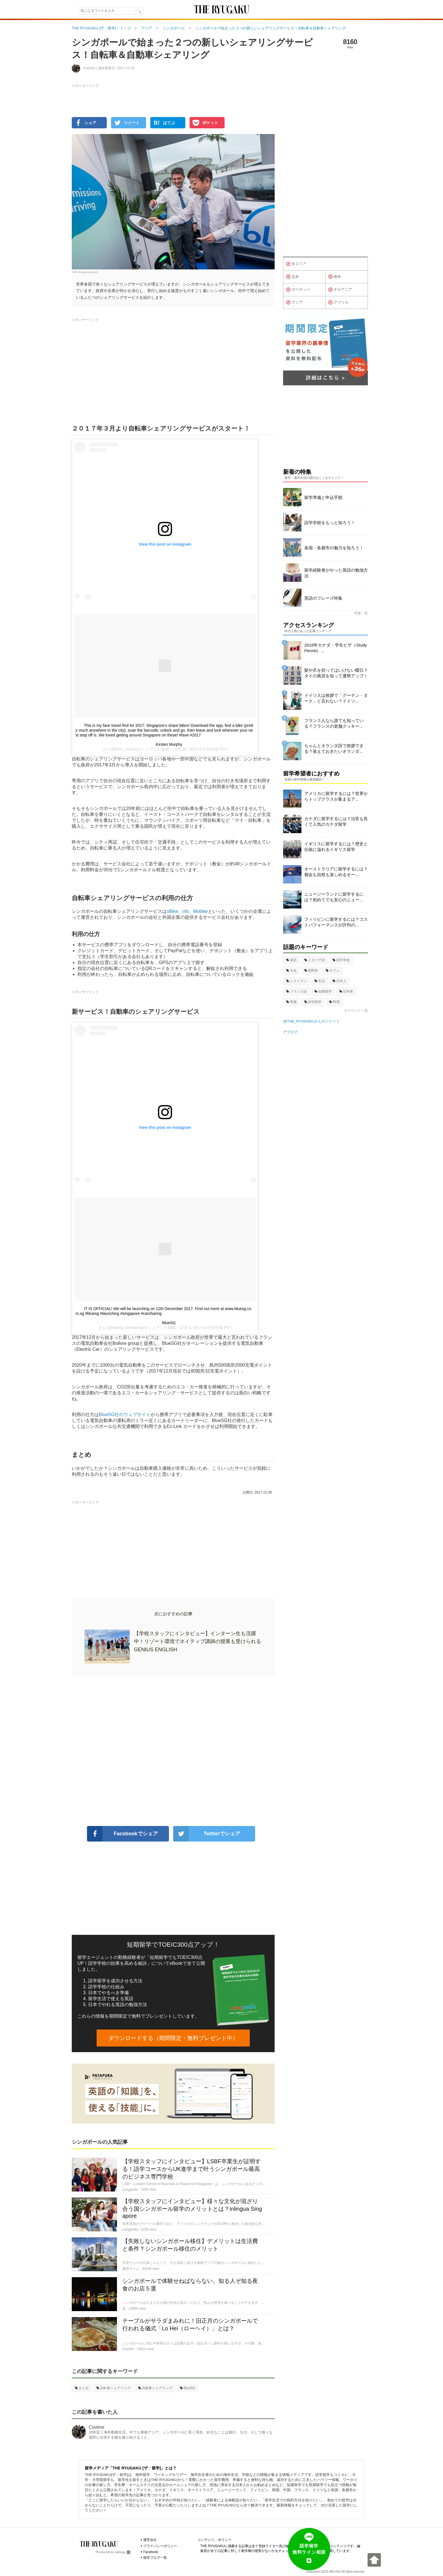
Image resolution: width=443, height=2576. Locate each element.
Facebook (150, 2552)
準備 (291, 1002)
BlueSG (169, 1323)
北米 (292, 276)
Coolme (96, 2427)
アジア (294, 302)
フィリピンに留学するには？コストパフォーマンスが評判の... (336, 922)
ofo (186, 911)
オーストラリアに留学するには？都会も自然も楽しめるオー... (336, 871)
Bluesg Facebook (88, 272)
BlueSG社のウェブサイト (125, 1414)
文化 (291, 971)
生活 (319, 981)
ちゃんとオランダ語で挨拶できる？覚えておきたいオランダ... (334, 748)
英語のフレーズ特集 (323, 598)
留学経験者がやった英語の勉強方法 (336, 573)
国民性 (311, 971)
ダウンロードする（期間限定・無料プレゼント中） (173, 2038)
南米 (334, 276)
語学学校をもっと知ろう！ (329, 522)
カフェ (333, 971)
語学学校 (341, 960)
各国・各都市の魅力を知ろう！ (334, 547)
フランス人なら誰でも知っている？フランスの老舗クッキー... (334, 723)
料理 (334, 1002)
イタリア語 (314, 960)
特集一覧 (361, 613)
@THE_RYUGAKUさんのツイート (311, 1021)
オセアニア (340, 289)
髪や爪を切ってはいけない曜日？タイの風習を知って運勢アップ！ (336, 673)
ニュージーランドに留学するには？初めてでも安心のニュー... (334, 897)
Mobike (200, 911)
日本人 (339, 981)
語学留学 (313, 1002)
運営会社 (150, 2540)
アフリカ (338, 302)
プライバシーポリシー (160, 2546)
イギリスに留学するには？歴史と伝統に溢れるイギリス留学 (336, 846)
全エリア (296, 264)
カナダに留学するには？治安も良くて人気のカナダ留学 (336, 821)
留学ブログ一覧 (155, 2558)
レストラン (296, 981)
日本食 (346, 991)
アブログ (290, 1032)
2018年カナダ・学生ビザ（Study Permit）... (335, 648)
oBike (172, 911)
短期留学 (323, 991)
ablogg (122, 2552)
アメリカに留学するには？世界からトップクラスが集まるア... (336, 796)
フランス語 (296, 991)
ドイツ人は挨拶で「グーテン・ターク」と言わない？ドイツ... (336, 698)
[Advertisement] (173, 1751)
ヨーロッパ (298, 289)
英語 (291, 960)
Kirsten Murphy (169, 744)
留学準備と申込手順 (323, 497)
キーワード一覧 (356, 1011)
